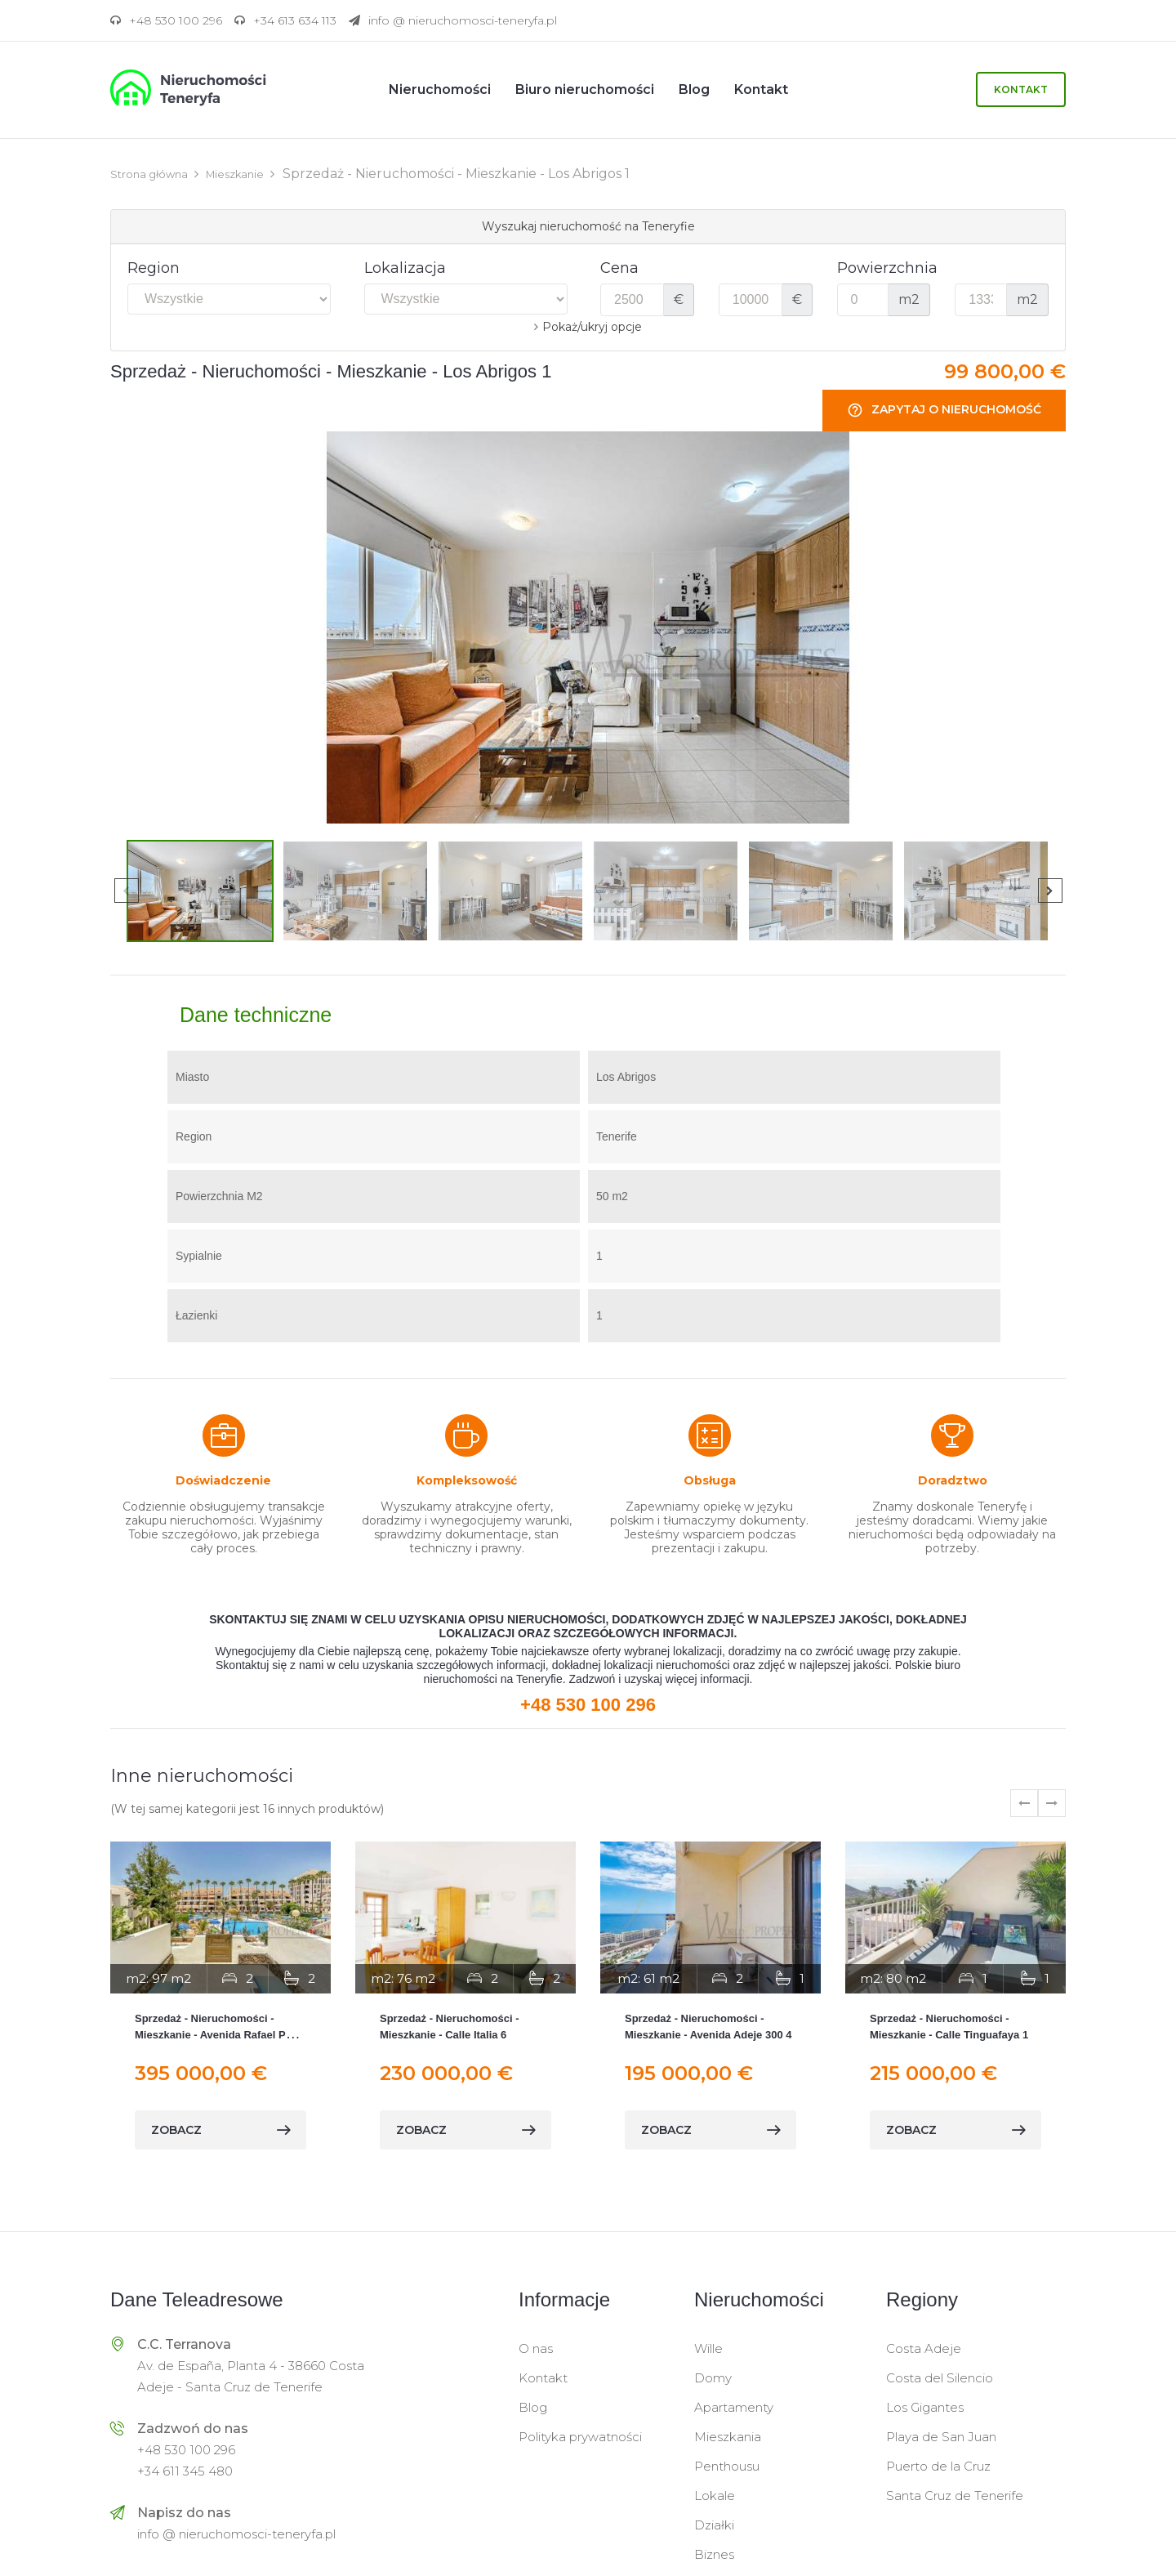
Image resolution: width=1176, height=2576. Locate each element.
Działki (714, 2524)
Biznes (714, 2553)
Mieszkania (727, 2436)
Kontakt (1021, 89)
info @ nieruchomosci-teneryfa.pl (236, 2533)
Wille (708, 2347)
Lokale (714, 2494)
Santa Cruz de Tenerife (954, 2494)
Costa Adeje (923, 2347)
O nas (536, 2347)
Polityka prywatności (580, 2436)
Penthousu (727, 2465)
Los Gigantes (925, 2406)
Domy (713, 2377)
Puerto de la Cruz (938, 2465)
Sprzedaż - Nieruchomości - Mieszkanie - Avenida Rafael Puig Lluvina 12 (218, 2033)
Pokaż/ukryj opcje (592, 326)
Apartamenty (733, 2406)
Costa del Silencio (939, 2377)
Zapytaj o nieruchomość (944, 410)
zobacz (220, 2129)
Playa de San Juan (941, 2436)
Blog (533, 2406)
